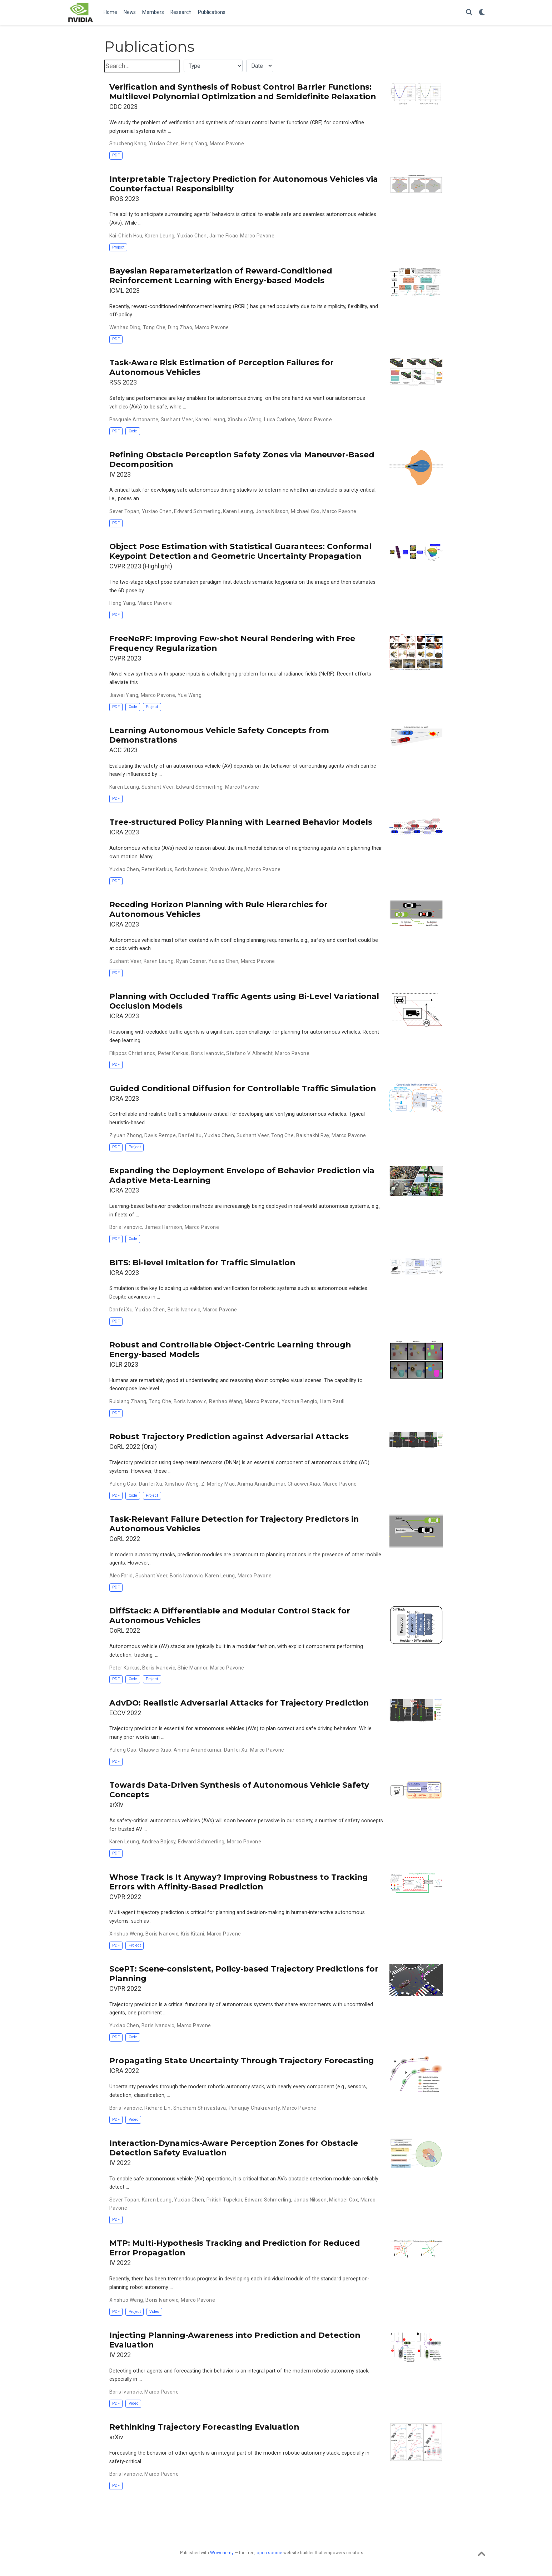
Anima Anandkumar (261, 1484)
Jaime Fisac (223, 235)
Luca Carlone (279, 419)
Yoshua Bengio (299, 1401)
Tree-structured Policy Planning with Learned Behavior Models (240, 822)
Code (133, 431)
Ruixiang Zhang (127, 1401)
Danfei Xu (190, 1135)
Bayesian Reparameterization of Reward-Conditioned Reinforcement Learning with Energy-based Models (220, 275)
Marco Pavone (227, 143)
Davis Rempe (160, 1135)
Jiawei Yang (124, 695)
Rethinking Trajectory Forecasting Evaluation (204, 2426)
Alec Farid (121, 1575)
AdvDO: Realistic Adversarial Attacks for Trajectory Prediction (239, 1702)
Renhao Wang (225, 1401)
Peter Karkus (156, 869)
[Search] (469, 13)
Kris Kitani (192, 1934)
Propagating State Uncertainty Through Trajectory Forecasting (241, 2060)
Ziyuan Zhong (125, 1135)
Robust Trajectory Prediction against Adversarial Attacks (229, 1436)
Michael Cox (305, 511)
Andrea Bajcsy (158, 1841)
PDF (116, 155)
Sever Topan (124, 511)
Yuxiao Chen (164, 143)
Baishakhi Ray (312, 1135)
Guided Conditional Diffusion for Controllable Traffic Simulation (242, 1088)
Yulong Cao (122, 1484)
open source (269, 2552)
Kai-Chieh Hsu (125, 235)
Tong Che (154, 327)
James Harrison (163, 1227)
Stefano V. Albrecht (249, 1053)
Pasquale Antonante (134, 419)
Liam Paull (332, 1401)
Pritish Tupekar (224, 2200)
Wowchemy (222, 2552)
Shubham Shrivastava (199, 2108)
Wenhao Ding (125, 327)
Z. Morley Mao (218, 1484)
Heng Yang (194, 143)
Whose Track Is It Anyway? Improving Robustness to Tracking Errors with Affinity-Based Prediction (238, 1881)
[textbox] (142, 66)
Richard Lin (157, 2108)
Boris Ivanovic (191, 869)
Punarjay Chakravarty (254, 2108)
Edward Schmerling (197, 511)
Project (118, 247)
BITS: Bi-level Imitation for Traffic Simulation (202, 1262)
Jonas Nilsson (271, 511)
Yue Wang (190, 695)
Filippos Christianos (132, 1053)
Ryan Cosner (191, 961)
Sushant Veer (177, 419)
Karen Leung (160, 235)
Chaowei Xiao (304, 1484)
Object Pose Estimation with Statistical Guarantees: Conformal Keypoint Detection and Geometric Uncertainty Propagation (240, 551)
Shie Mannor (193, 1668)
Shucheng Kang (127, 143)
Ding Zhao (180, 327)
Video (133, 2119)
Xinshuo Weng (245, 419)
